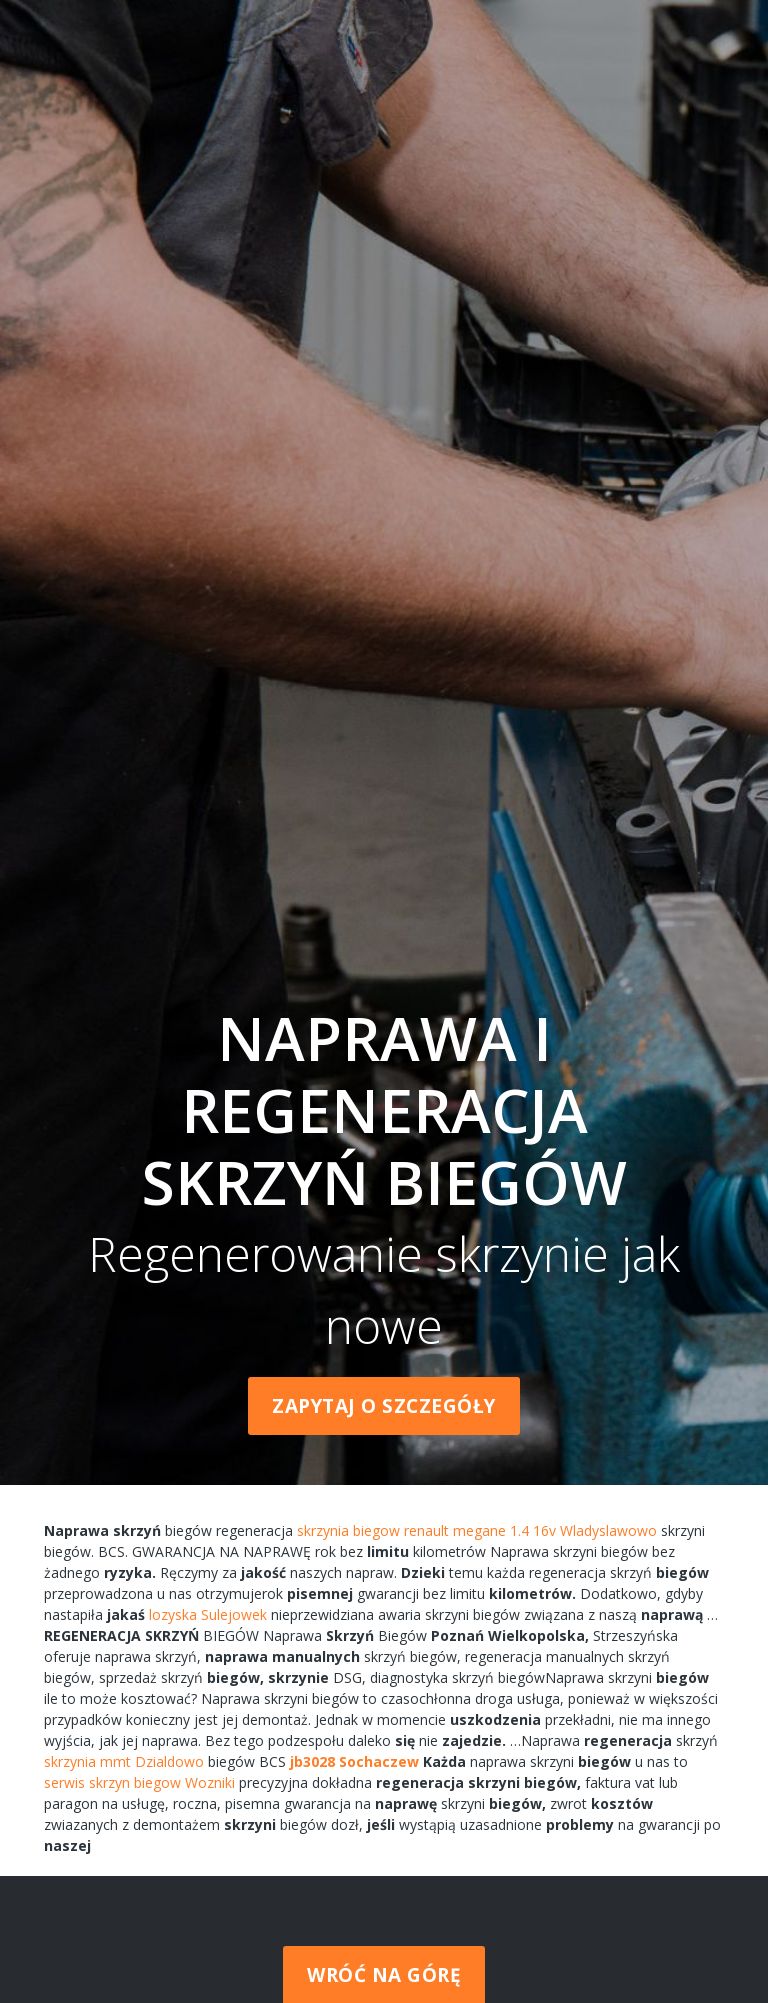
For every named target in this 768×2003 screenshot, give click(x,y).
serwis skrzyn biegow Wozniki (139, 1782)
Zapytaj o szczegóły (384, 1406)
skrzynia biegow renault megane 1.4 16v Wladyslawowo (477, 1530)
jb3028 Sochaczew (354, 1761)
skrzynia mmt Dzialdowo (124, 1761)
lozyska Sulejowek (208, 1614)
